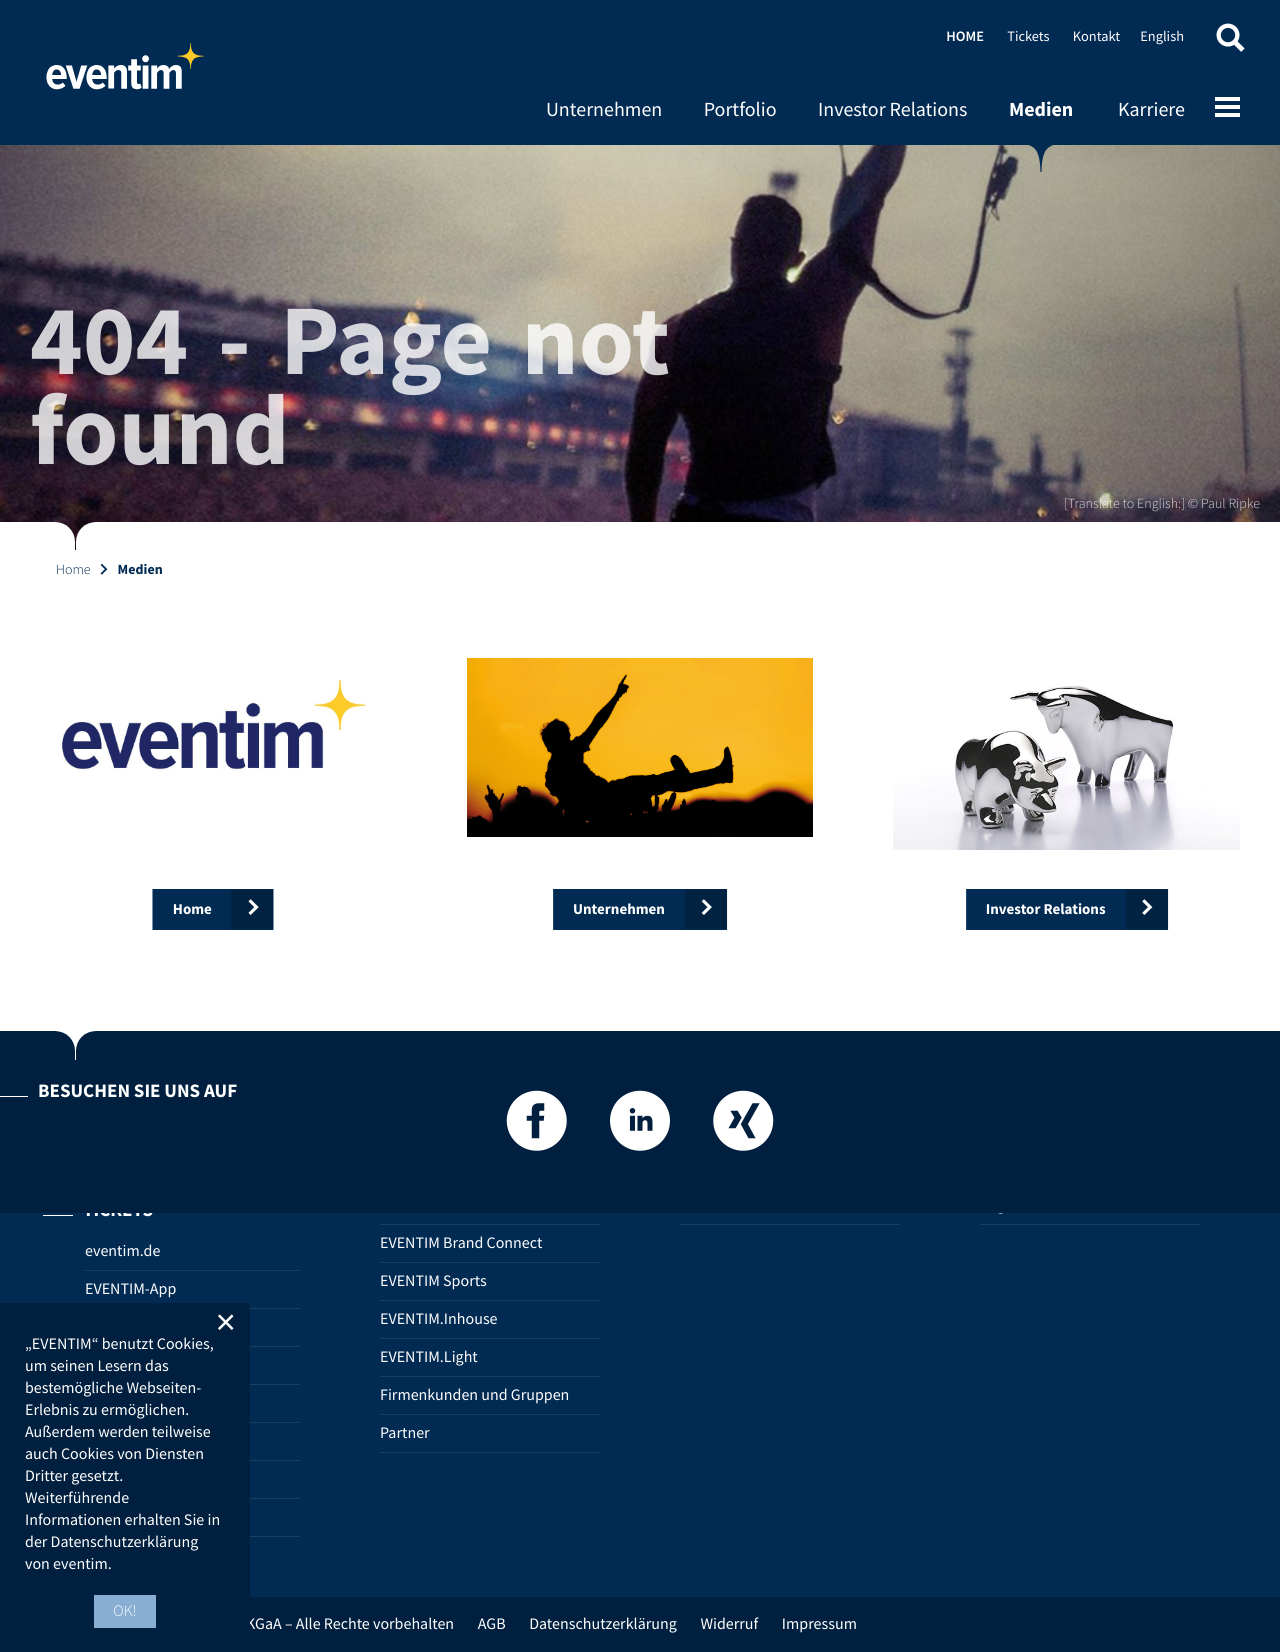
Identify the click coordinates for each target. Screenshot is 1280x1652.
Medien (1041, 109)
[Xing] (743, 1126)
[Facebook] (537, 1126)
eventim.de (122, 1251)
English (1162, 36)
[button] (1230, 42)
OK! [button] (125, 1611)
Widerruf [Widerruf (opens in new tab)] (729, 1624)
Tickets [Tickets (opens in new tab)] (1028, 36)
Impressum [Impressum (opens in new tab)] (819, 1624)
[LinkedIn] (640, 1126)
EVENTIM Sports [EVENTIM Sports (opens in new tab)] (433, 1281)
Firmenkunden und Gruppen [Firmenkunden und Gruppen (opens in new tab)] (474, 1395)
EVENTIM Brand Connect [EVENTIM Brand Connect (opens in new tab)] (461, 1243)
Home (125, 75)
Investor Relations (892, 109)
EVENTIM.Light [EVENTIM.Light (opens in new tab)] (429, 1357)
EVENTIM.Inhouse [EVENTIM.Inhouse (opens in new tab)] (439, 1319)
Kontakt (1096, 36)
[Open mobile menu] (1227, 109)
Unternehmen (604, 109)
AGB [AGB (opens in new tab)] (492, 1624)
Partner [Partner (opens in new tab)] (405, 1433)
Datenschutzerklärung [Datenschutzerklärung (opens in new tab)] (603, 1624)
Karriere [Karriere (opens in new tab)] (1151, 109)
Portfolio (740, 109)
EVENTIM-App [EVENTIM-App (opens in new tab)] (130, 1289)
